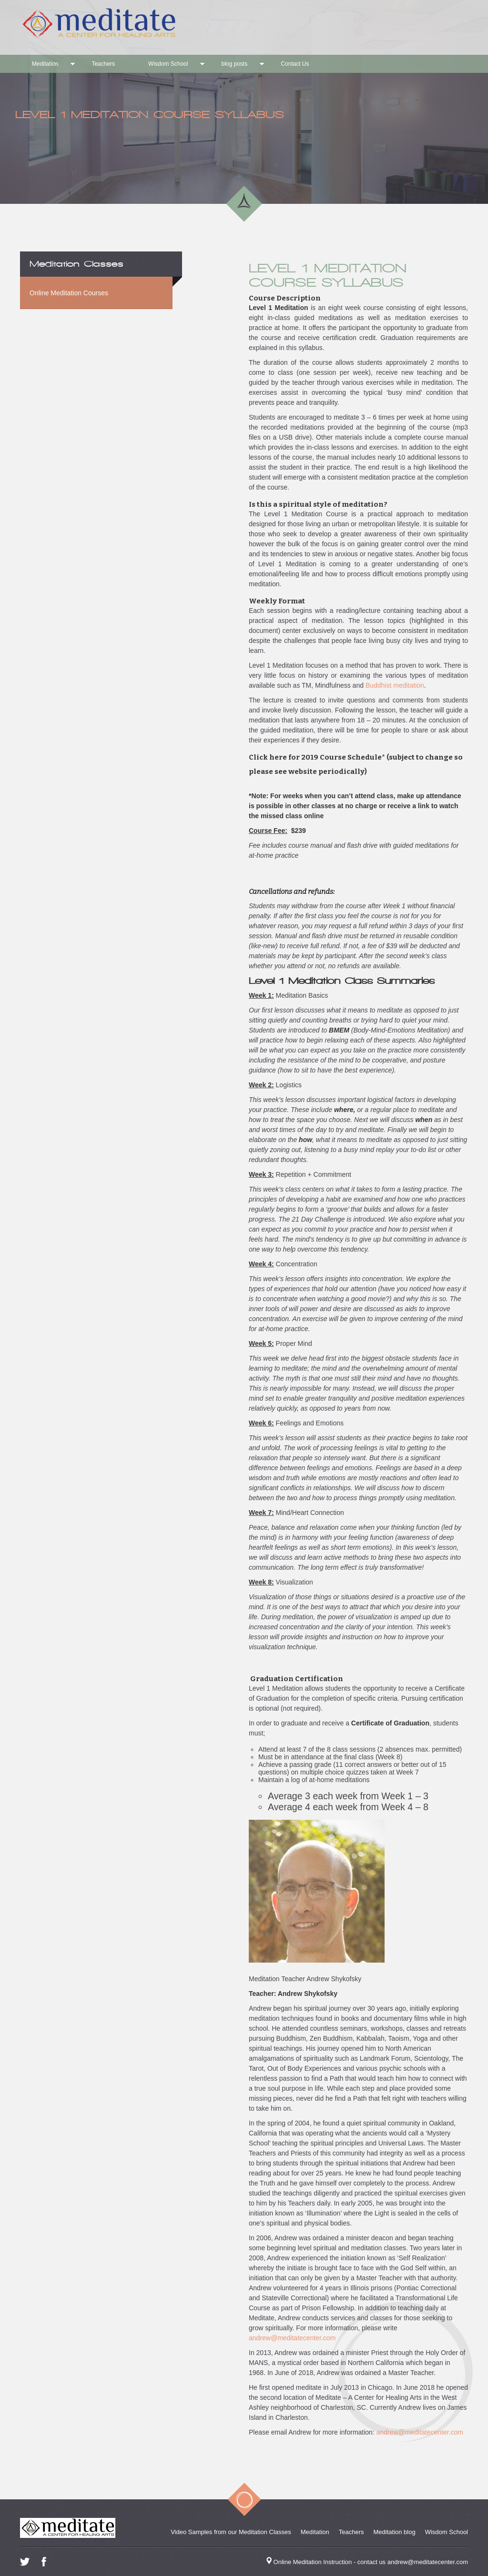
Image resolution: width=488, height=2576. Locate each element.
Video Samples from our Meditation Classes (231, 2532)
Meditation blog (395, 2532)
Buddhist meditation (395, 685)
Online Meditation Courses (69, 293)
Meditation (45, 63)
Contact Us (295, 63)
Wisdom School (168, 63)
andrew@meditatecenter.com (292, 2338)
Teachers (103, 63)
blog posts (234, 63)
